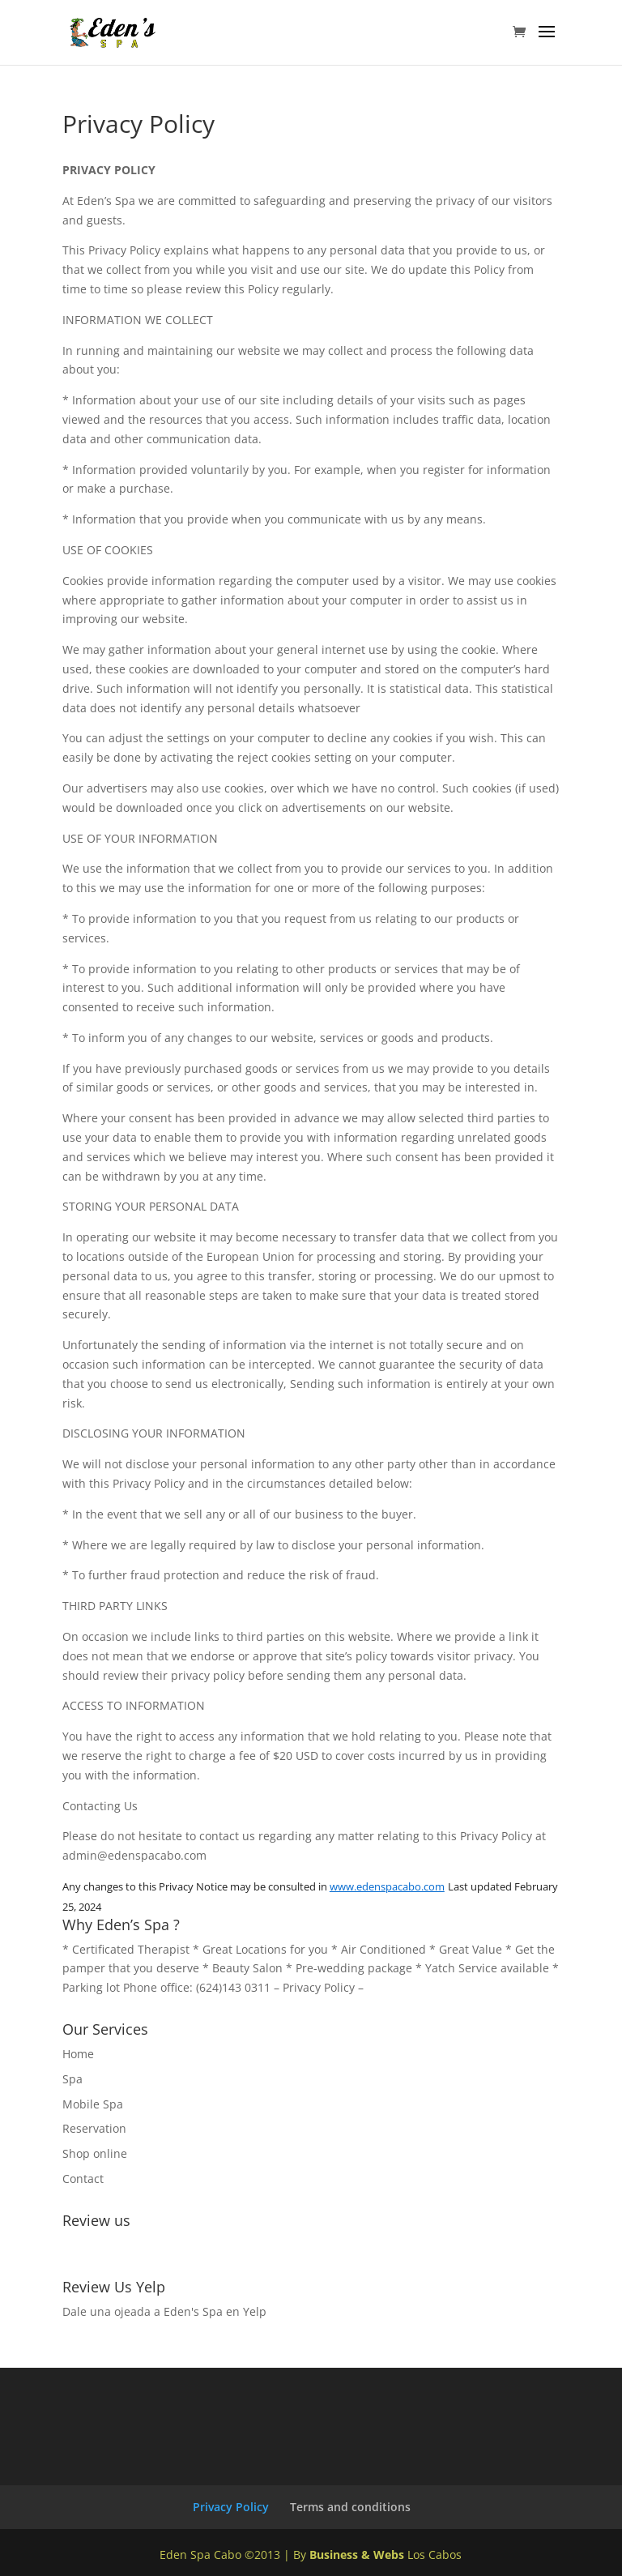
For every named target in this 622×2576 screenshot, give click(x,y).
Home (78, 2053)
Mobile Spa (92, 2104)
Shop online (94, 2153)
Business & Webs (356, 2554)
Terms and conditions (350, 2506)
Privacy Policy (320, 1987)
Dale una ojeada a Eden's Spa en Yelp (164, 2311)
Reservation (94, 2128)
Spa (72, 2079)
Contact (83, 2178)
